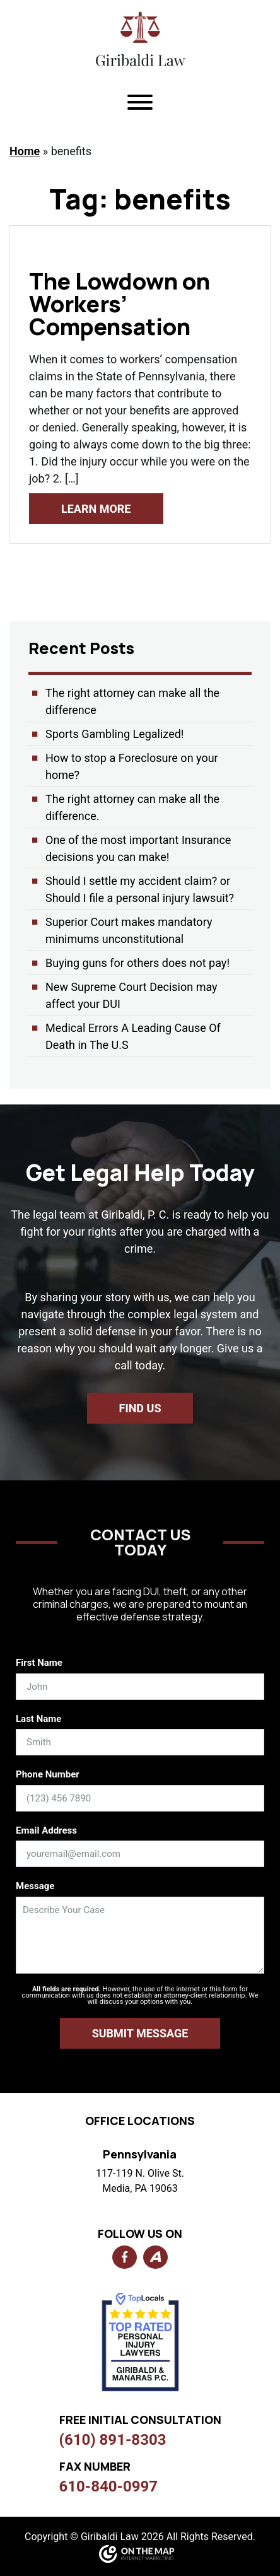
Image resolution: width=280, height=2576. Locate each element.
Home (24, 151)
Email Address (46, 1830)
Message (35, 1886)
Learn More (96, 508)
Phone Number (47, 1774)
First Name (39, 1662)
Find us (140, 1408)
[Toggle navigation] (140, 104)
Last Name (38, 1718)
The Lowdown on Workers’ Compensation (119, 304)
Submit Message (140, 2033)
